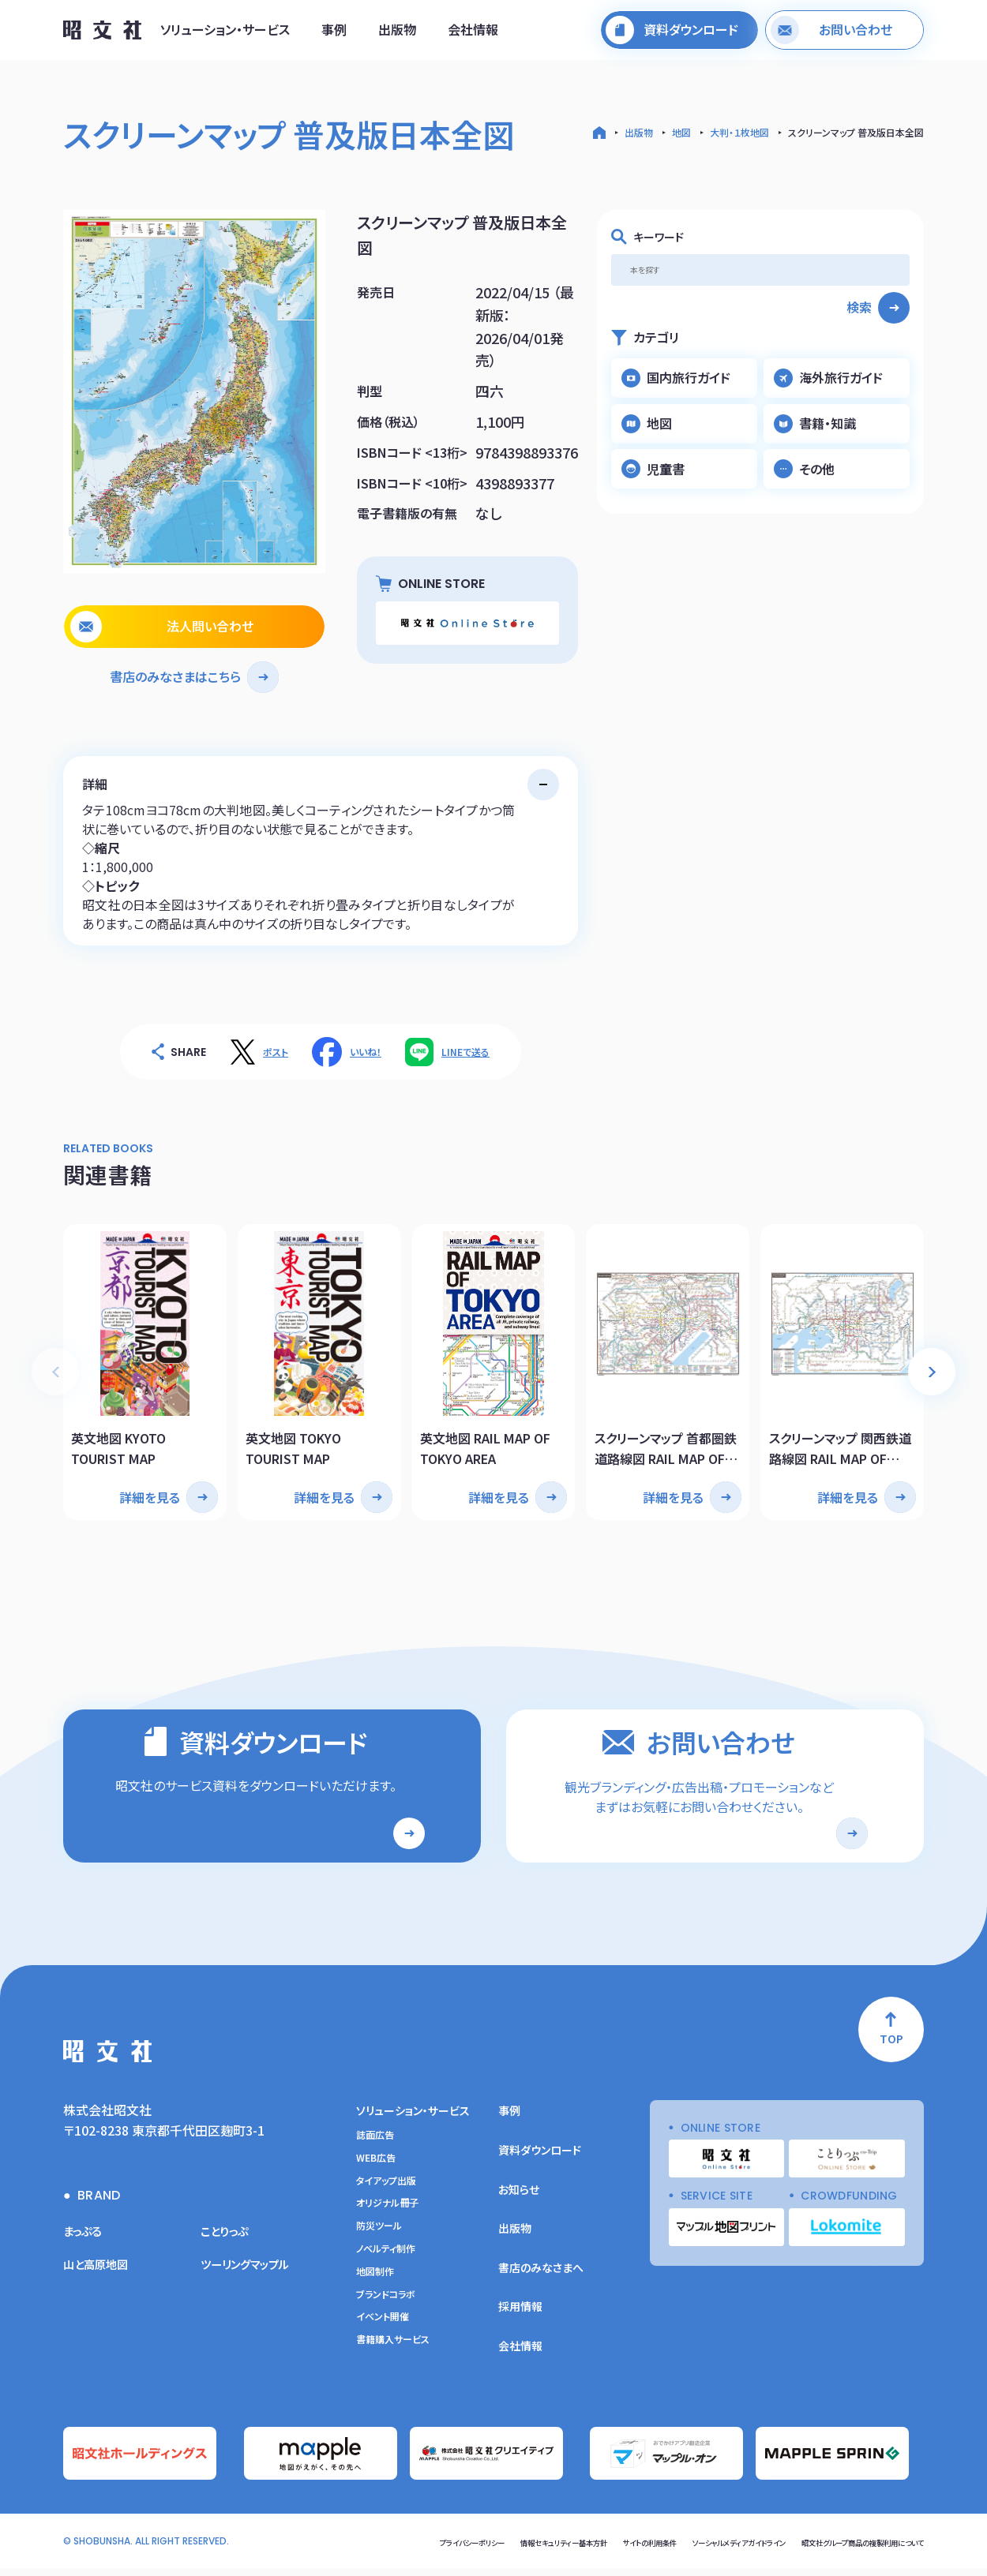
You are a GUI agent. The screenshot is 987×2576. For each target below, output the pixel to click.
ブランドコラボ (385, 2304)
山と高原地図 (100, 2273)
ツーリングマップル (251, 2273)
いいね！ (365, 1052)
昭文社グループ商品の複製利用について (841, 2549)
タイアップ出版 (386, 2191)
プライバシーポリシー (341, 2549)
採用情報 (520, 2317)
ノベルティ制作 (385, 2258)
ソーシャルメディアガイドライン (680, 2549)
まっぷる (85, 2241)
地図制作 (375, 2281)
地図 (681, 132)
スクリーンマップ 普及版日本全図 (856, 132)
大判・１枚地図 (739, 132)
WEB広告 (376, 2168)
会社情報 (473, 33)
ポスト (275, 1052)
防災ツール (379, 2236)
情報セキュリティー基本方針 (457, 2549)
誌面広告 (375, 2145)
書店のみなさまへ (541, 2278)
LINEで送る (465, 1052)
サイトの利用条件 (566, 2549)
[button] (931, 1363)
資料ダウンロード (539, 2160)
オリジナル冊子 (387, 2213)
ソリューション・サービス (225, 33)
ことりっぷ (228, 2241)
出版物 (397, 33)
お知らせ (518, 2199)
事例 (334, 33)
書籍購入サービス (393, 2350)
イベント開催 (382, 2327)
